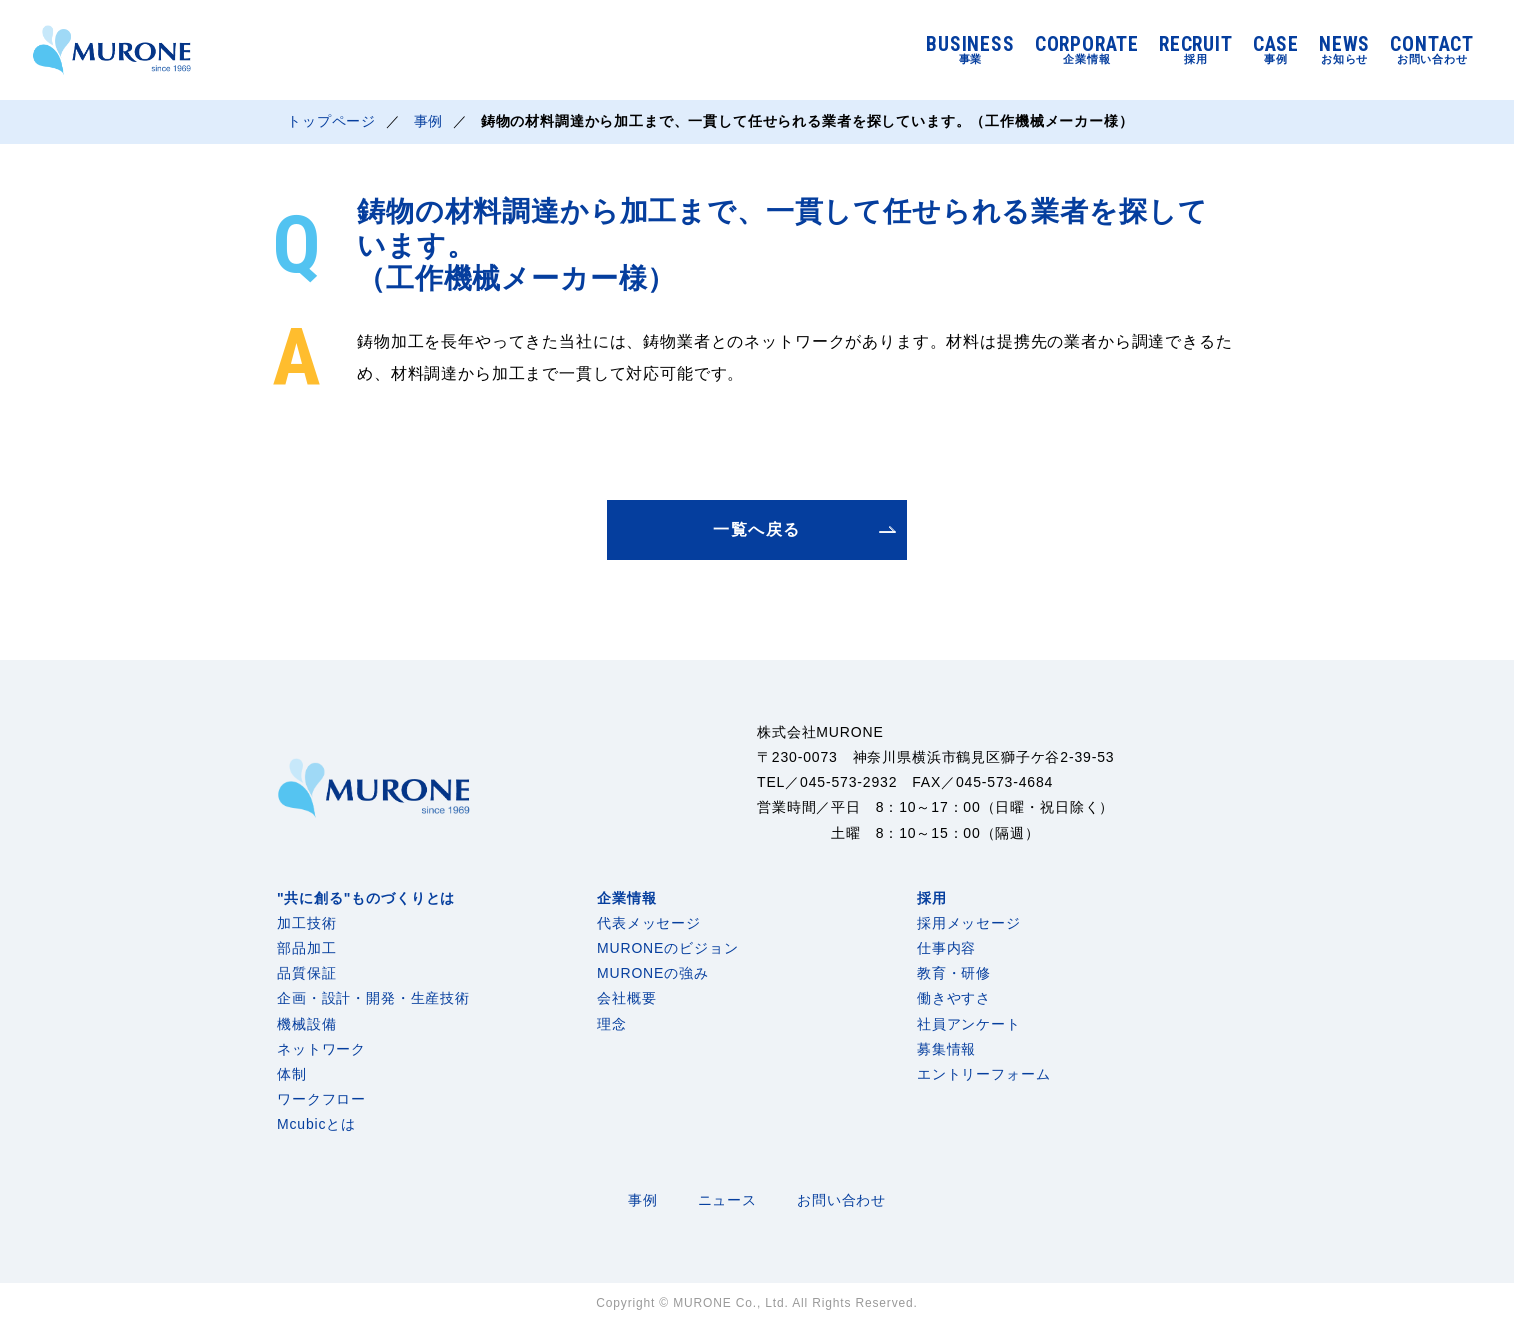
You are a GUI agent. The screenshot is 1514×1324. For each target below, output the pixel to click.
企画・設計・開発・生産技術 (373, 998)
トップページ (331, 122)
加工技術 (306, 923)
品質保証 (306, 973)
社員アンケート (969, 1024)
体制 (292, 1074)
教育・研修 (954, 973)
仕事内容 (946, 948)
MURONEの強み (653, 973)
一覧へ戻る (757, 529)
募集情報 (946, 1049)
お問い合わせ (841, 1200)
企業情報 (626, 898)
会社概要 (626, 998)
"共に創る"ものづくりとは (366, 898)
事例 (429, 122)
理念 (612, 1024)
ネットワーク (321, 1049)
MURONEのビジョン (667, 948)
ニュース (727, 1200)
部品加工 (306, 948)
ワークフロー (321, 1099)
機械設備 (306, 1024)
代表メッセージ (649, 923)
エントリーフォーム (984, 1074)
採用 (932, 898)
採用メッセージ (969, 923)
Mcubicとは (316, 1124)
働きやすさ (954, 998)
